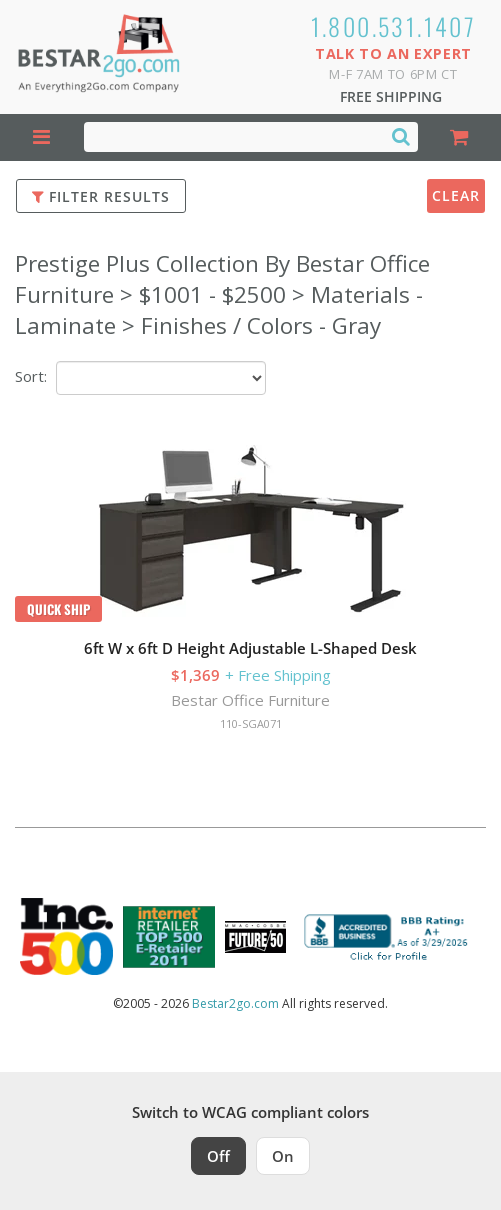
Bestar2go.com (235, 1003)
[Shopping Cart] (460, 137)
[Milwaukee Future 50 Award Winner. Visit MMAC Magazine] (255, 937)
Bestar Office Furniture (250, 700)
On (283, 1156)
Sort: (31, 376)
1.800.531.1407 (394, 26)
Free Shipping (391, 96)
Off (218, 1156)
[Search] (401, 136)
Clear (456, 195)
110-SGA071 (251, 723)
